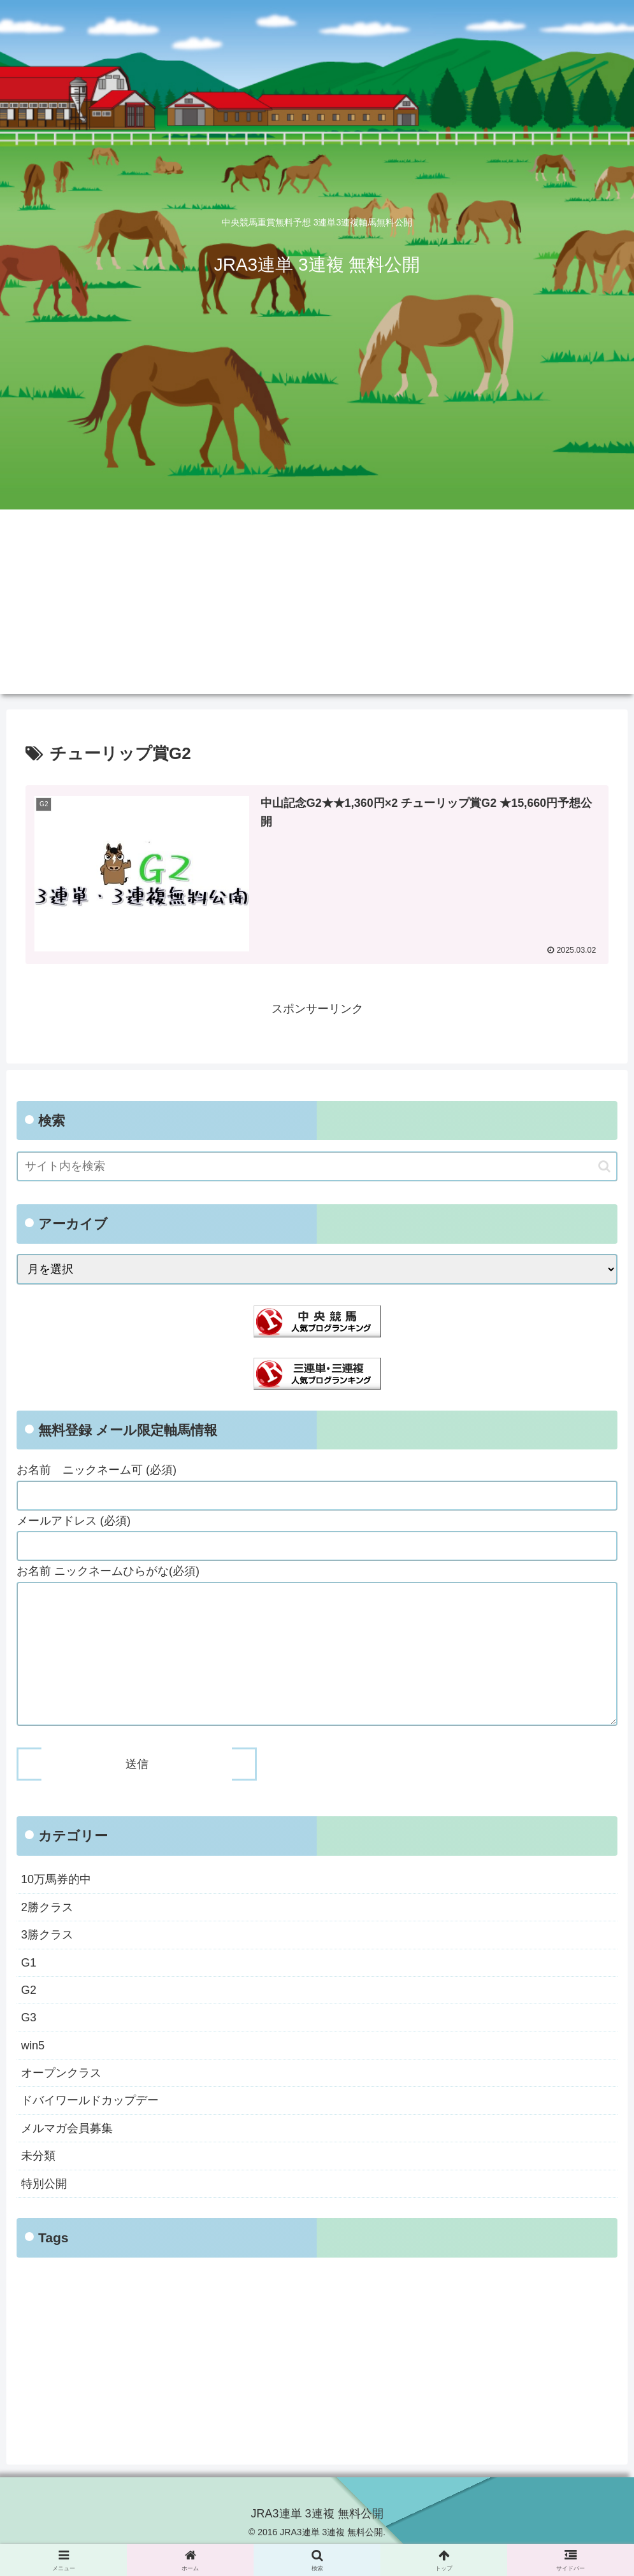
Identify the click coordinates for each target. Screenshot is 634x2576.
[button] (604, 1166)
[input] (317, 1167)
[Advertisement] (317, 605)
